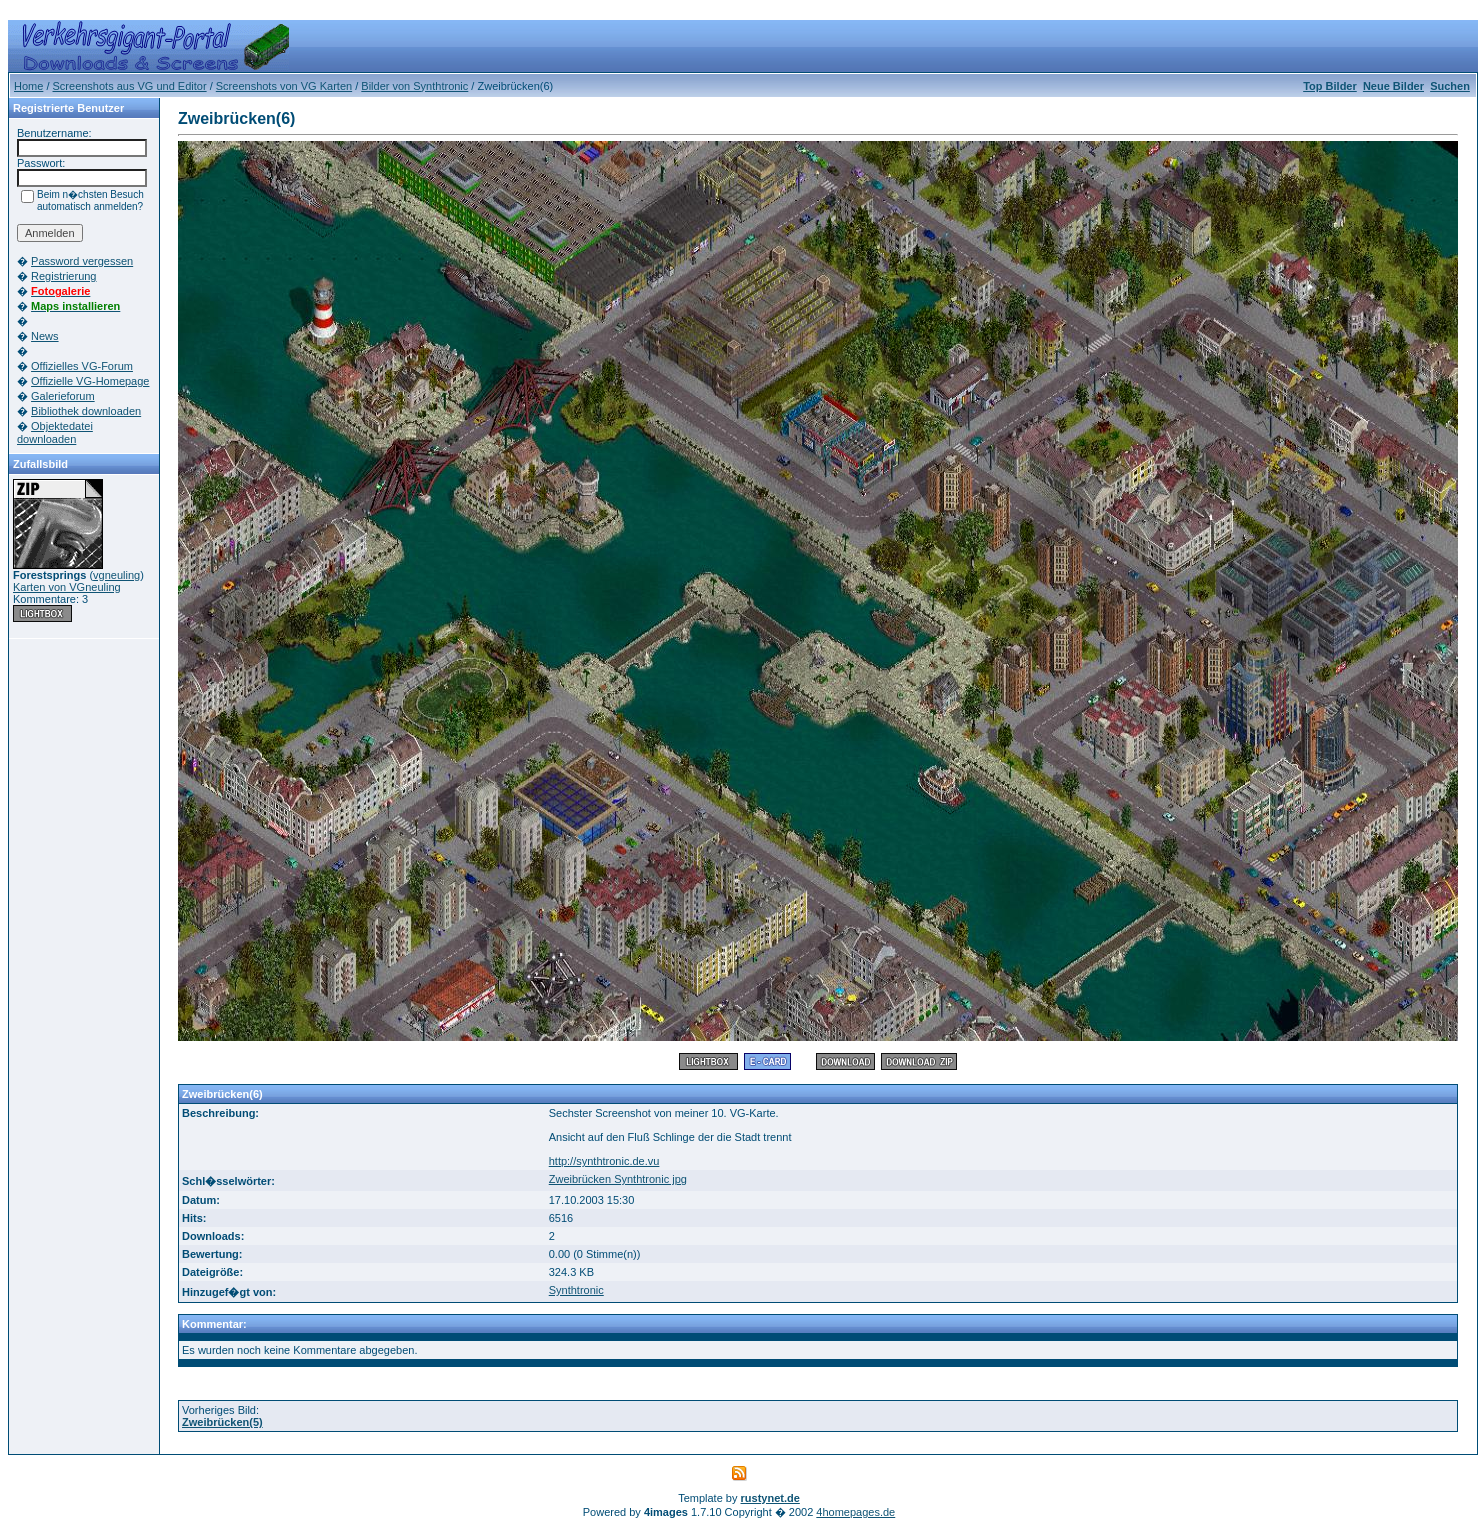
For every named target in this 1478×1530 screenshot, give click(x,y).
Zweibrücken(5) (222, 1422)
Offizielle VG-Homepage (90, 381)
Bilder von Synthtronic (414, 86)
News (45, 336)
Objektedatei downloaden (55, 432)
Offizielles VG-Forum (82, 366)
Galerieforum (63, 396)
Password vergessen (82, 261)
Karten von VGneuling (67, 587)
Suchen (1450, 86)
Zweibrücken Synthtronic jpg (618, 1179)
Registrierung (63, 276)
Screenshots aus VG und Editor (130, 86)
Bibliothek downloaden (86, 411)
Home (28, 86)
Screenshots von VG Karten (284, 86)
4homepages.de (855, 1512)
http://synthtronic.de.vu (604, 1161)
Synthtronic (576, 1290)
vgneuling (116, 575)
